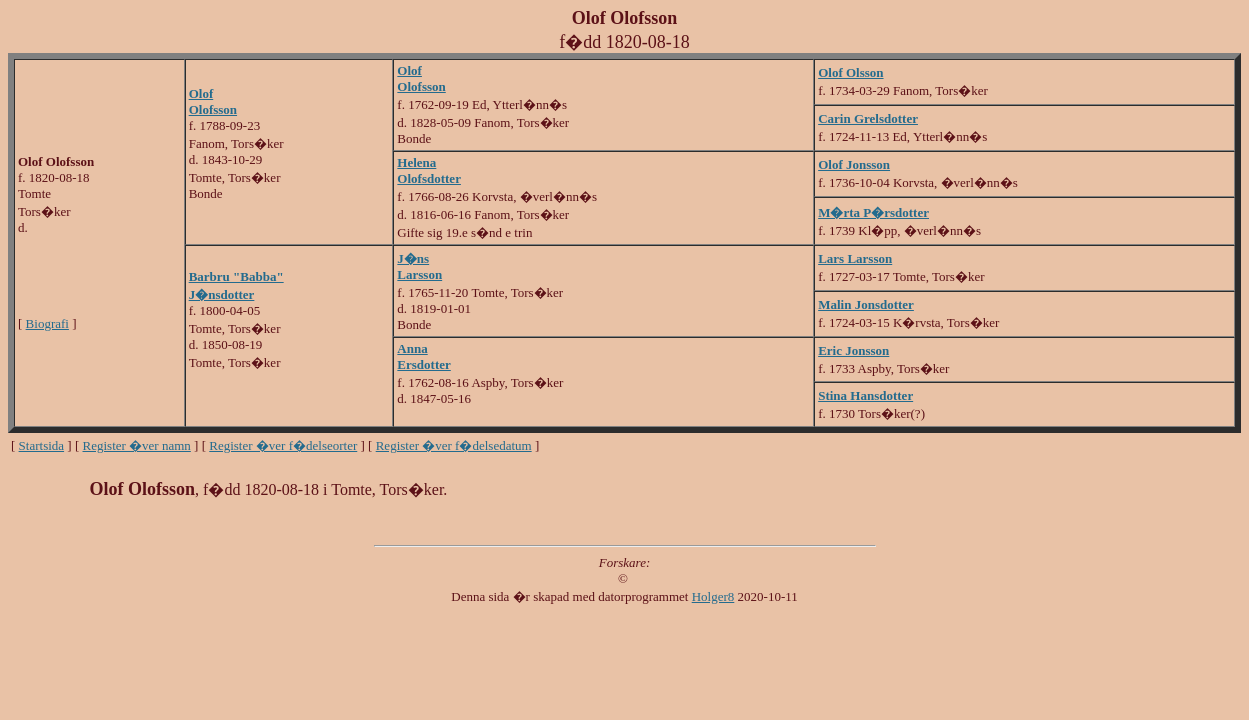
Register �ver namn (137, 445)
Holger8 (713, 596)
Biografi (47, 323)
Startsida (42, 445)
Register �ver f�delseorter (283, 445)
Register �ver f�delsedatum (454, 445)
